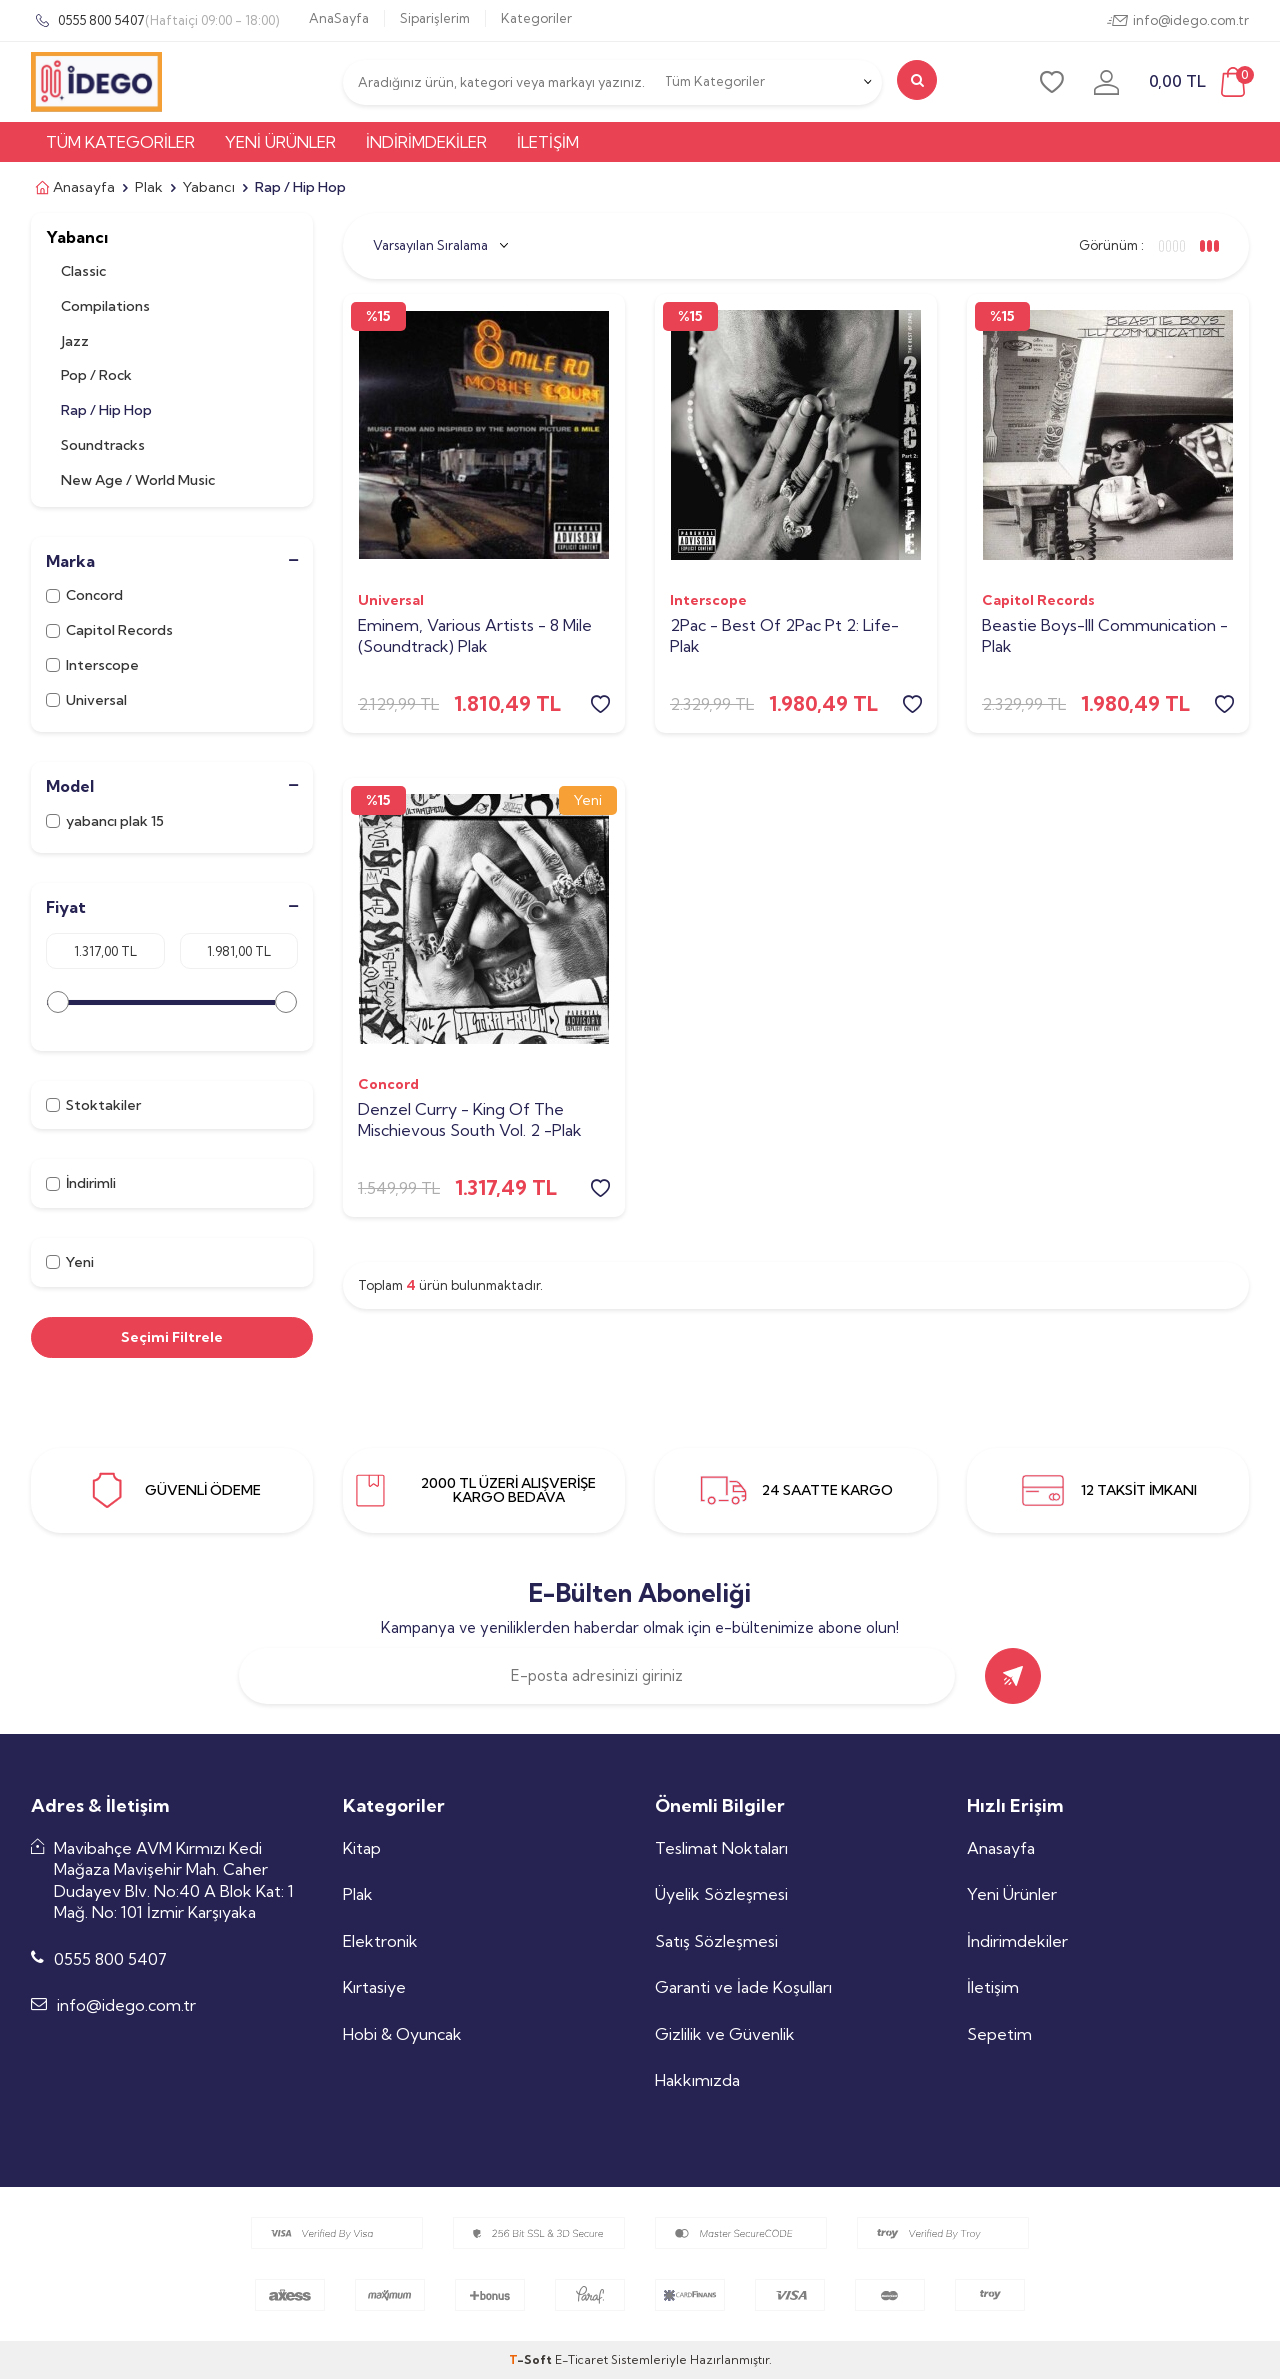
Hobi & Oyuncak (402, 2034)
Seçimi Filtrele (172, 1337)
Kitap (362, 1848)
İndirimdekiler (426, 142)
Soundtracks (103, 445)
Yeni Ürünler (280, 142)
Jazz (75, 341)
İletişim (548, 142)
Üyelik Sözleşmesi (721, 1894)
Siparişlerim (435, 18)
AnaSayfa (339, 18)
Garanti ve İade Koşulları (743, 1987)
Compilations (105, 306)
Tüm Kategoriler (120, 142)
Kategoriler (536, 18)
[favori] (1052, 82)
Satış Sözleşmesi (716, 1941)
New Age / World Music (138, 480)
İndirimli (81, 1183)
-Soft (532, 2359)
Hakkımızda (697, 2080)
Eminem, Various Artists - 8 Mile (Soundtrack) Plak (475, 635)
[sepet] (1199, 82)
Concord (84, 595)
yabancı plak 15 (105, 821)
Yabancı (209, 187)
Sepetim (999, 2034)
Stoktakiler (93, 1105)
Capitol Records (109, 630)
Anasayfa (73, 187)
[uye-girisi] (1106, 82)
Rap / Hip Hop (106, 410)
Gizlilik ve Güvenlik (725, 2034)
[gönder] (1013, 1676)
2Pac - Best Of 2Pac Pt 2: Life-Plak (784, 635)
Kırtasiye (374, 1987)
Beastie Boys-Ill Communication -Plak (1105, 635)
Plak (149, 187)
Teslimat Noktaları (721, 1848)
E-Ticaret (581, 2359)
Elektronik (380, 1941)
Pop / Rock (96, 375)
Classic (83, 271)
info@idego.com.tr (1177, 20)
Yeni (70, 1262)
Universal (88, 700)
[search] (917, 80)
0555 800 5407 (155, 20)
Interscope (92, 665)
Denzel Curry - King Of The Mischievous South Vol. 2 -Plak (470, 1119)
